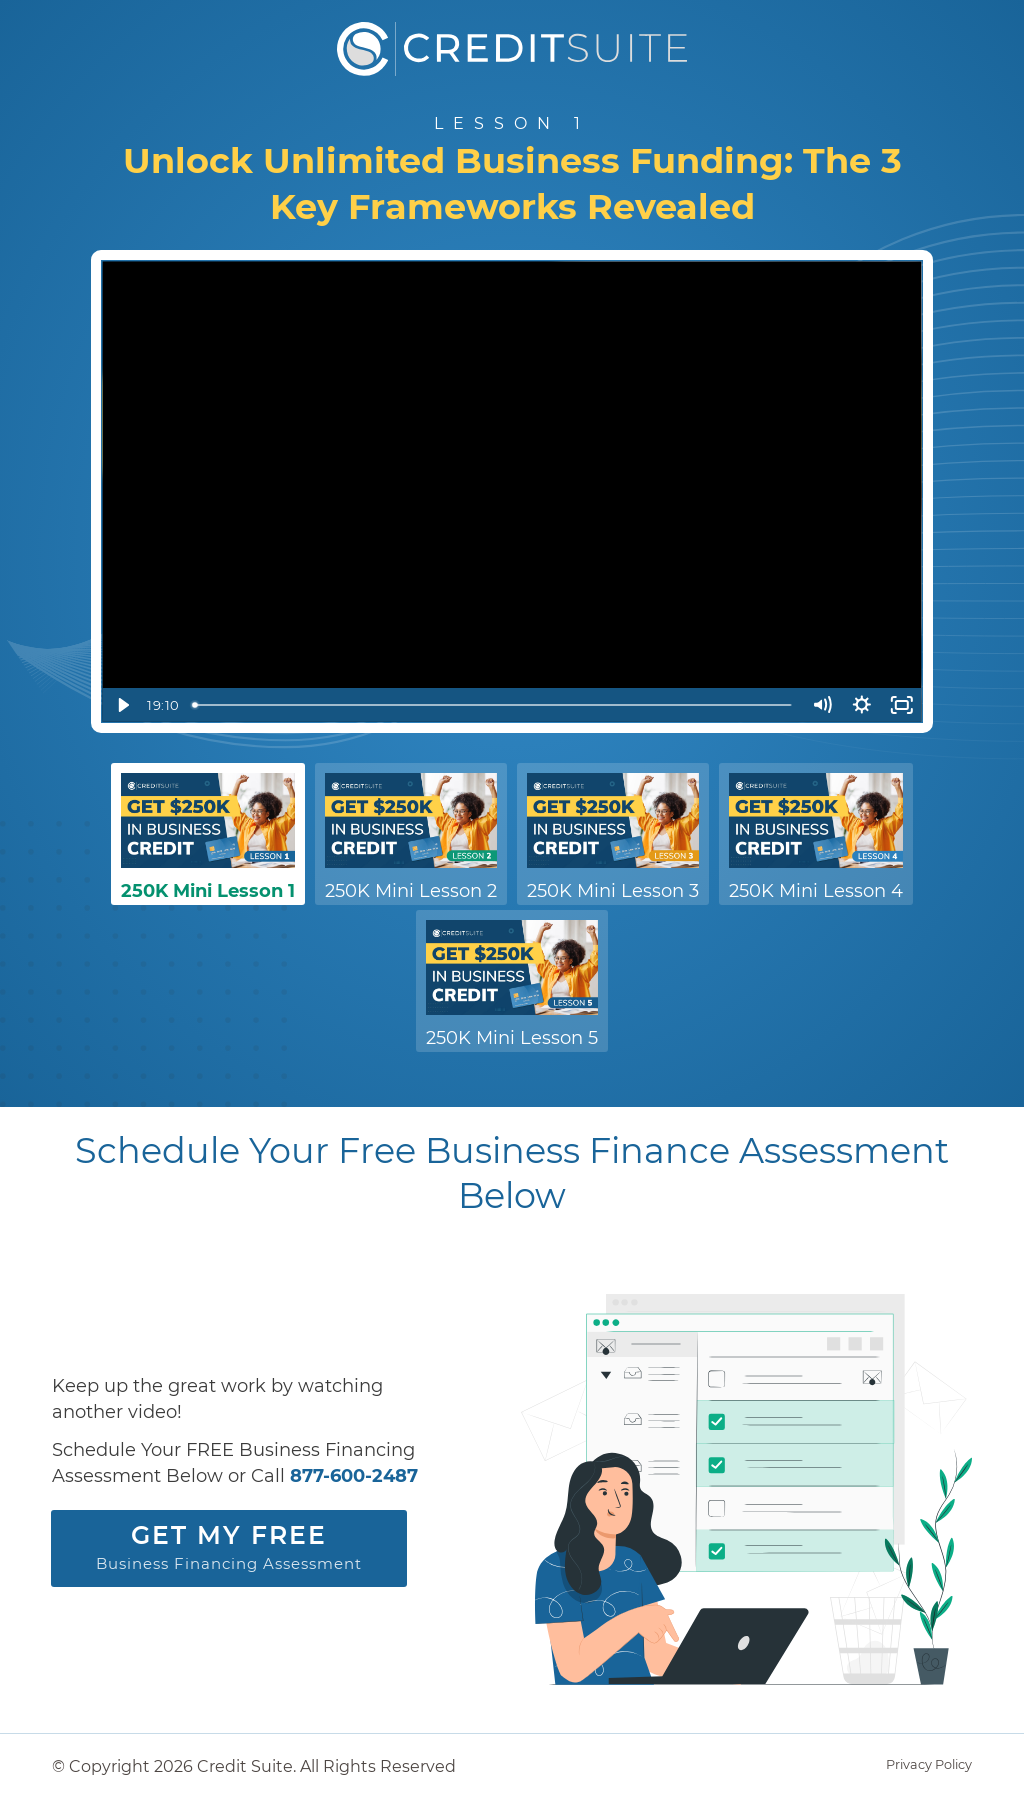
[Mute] (822, 705)
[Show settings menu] (862, 705)
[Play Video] (122, 705)
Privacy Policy (929, 1764)
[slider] (493, 705)
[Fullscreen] (902, 705)
